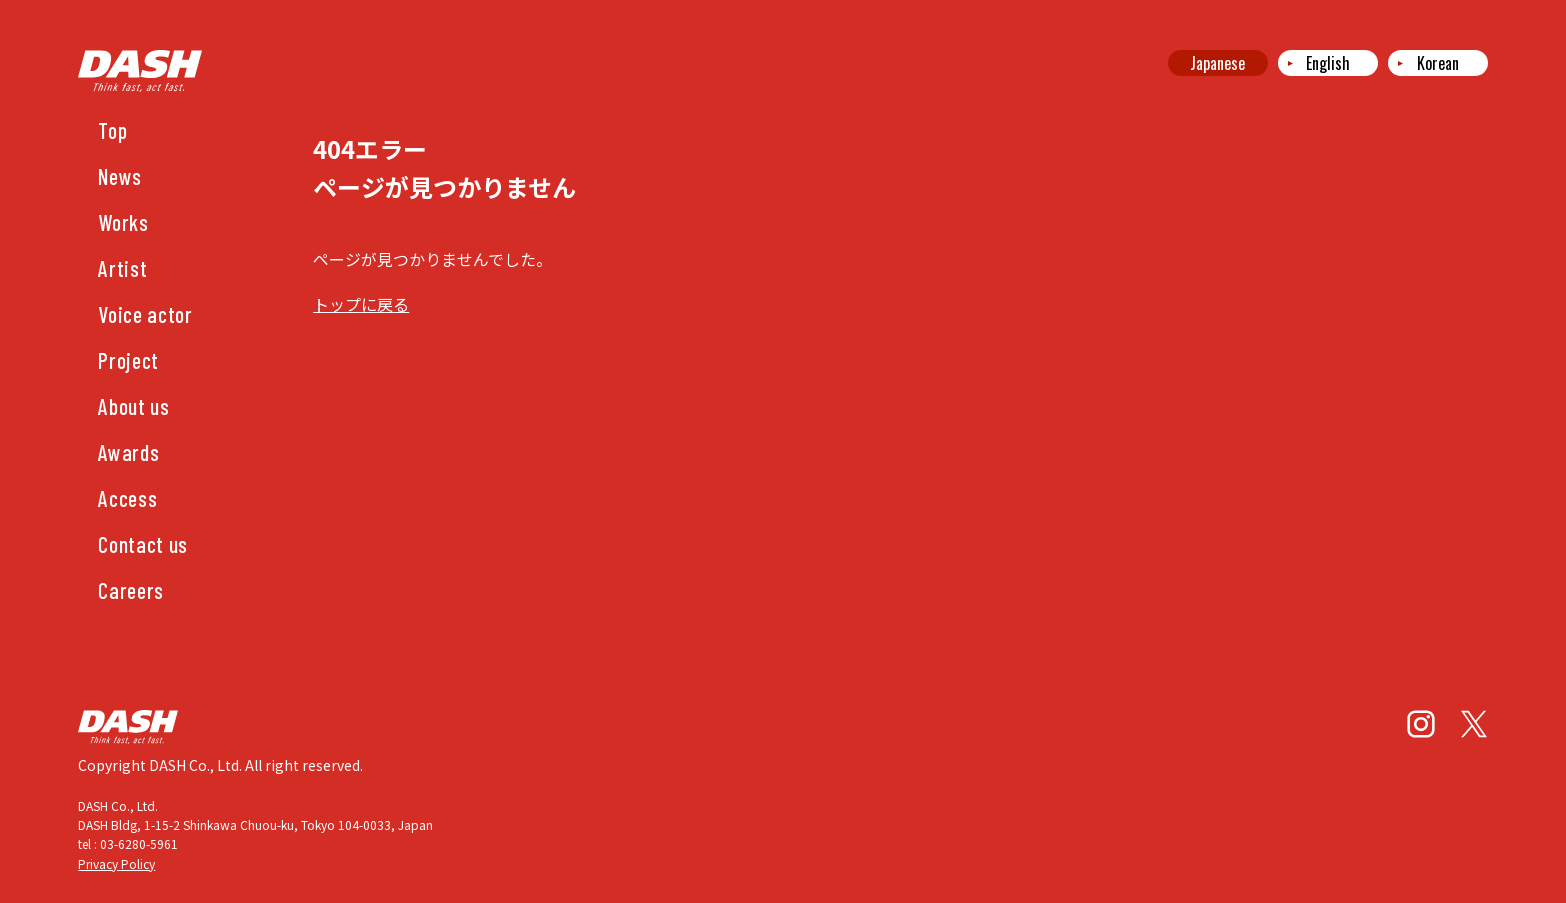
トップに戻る (361, 304)
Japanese (1217, 63)
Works (123, 222)
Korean (1438, 63)
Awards (128, 452)
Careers (131, 590)
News (120, 176)
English (1328, 63)
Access (127, 498)
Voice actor (145, 314)
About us (133, 406)
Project (128, 360)
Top (112, 130)
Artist (122, 268)
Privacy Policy (116, 863)
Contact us (143, 544)
